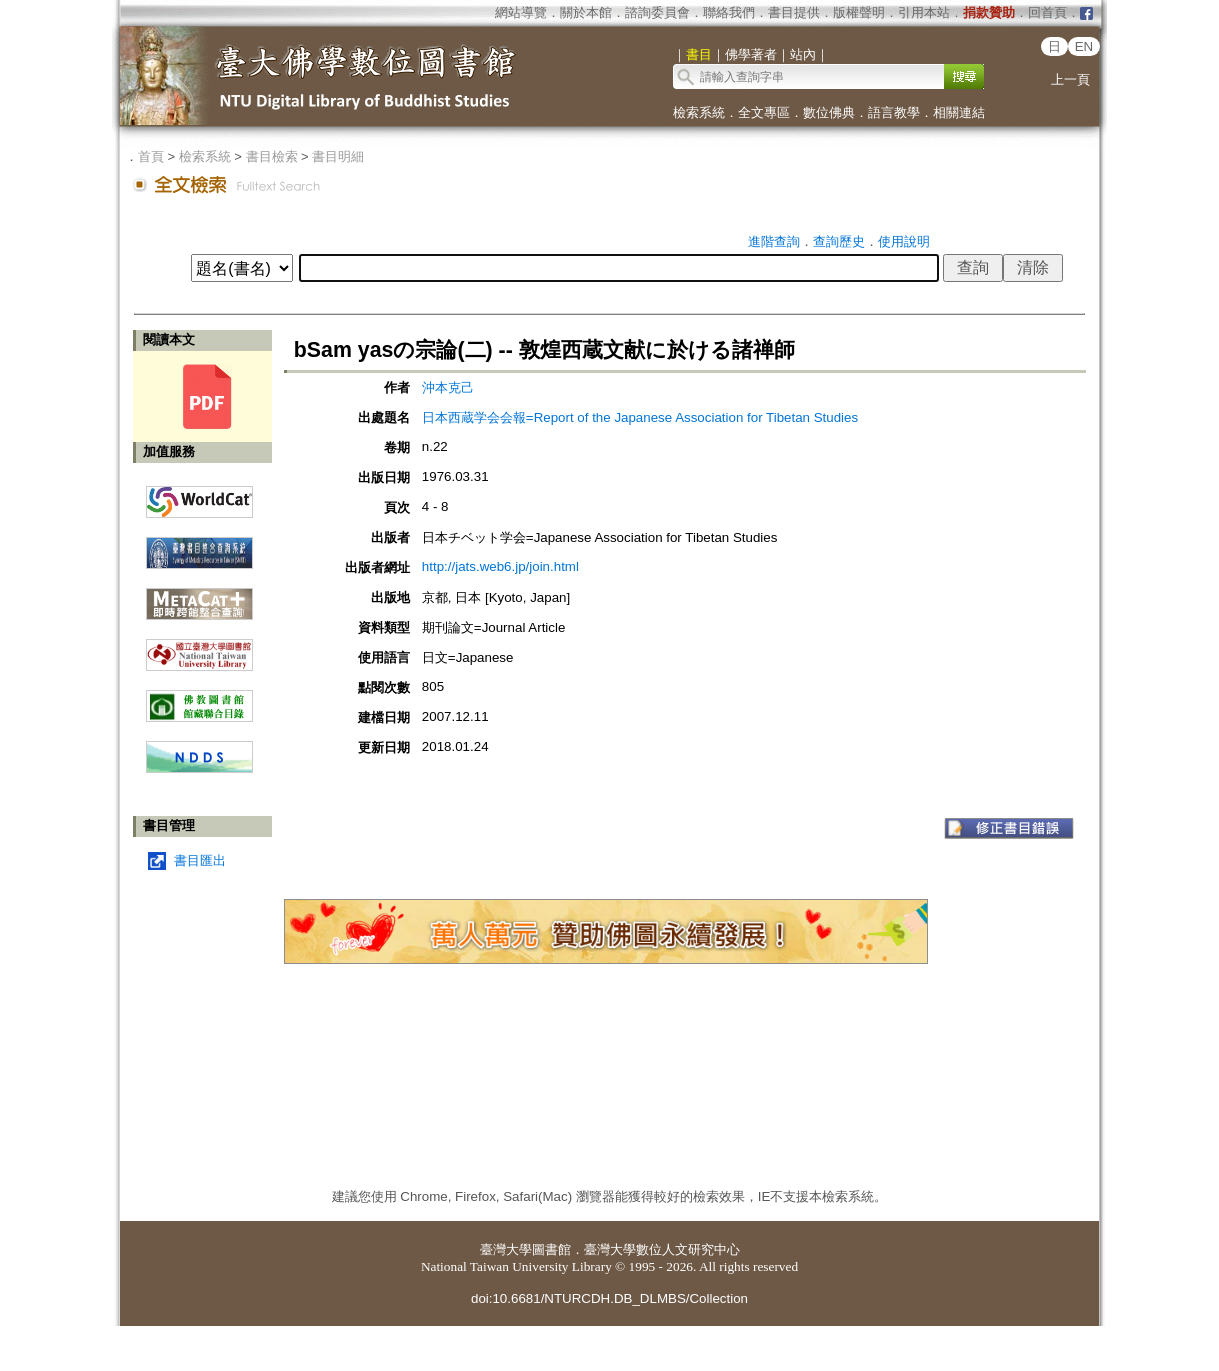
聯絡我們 (729, 12)
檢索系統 (699, 112)
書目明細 (338, 156)
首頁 (151, 156)
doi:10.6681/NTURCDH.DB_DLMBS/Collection (609, 1298)
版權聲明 (859, 12)
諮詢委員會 (657, 12)
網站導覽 (521, 12)
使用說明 (904, 241)
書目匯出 (200, 860)
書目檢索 (272, 156)
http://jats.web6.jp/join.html (500, 566)
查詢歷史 (839, 241)
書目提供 (794, 12)
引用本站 (924, 12)
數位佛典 (829, 112)
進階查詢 (774, 241)
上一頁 (1070, 79)
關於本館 (586, 12)
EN (1084, 46)
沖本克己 (448, 387)
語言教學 (894, 112)
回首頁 (1047, 12)
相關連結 (959, 112)
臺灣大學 (506, 1249)
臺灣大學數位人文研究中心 (662, 1249)
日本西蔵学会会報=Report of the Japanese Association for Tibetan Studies (640, 417)
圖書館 (551, 1249)
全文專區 (764, 112)
